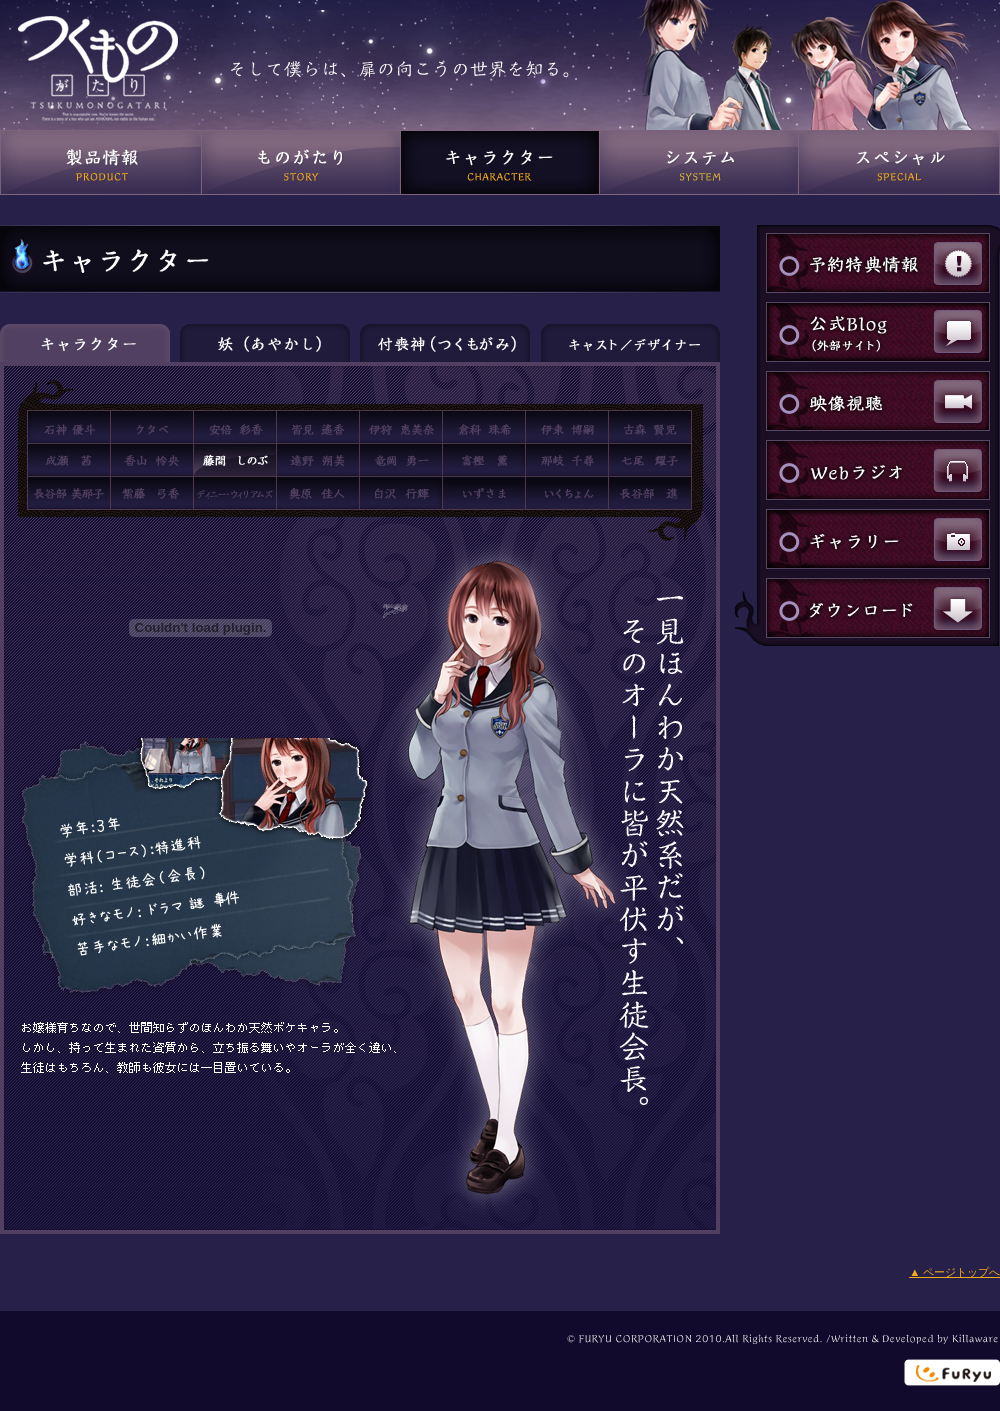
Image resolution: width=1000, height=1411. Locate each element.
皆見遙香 (318, 427)
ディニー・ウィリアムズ (235, 493)
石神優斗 (69, 427)
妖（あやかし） (265, 343)
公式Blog (878, 332)
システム (699, 162)
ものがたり (301, 162)
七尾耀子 (650, 460)
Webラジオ (878, 470)
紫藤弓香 (152, 493)
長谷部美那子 (69, 493)
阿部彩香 (235, 427)
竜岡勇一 (401, 460)
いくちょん (567, 493)
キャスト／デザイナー (630, 343)
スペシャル (899, 162)
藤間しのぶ (235, 460)
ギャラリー (878, 539)
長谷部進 (650, 493)
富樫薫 (484, 460)
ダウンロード (878, 608)
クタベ (152, 427)
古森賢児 (650, 427)
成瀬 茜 (69, 460)
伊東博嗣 (567, 427)
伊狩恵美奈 (401, 427)
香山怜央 (152, 460)
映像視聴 (878, 401)
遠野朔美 (318, 460)
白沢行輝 (401, 493)
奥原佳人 (318, 493)
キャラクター (500, 162)
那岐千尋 (567, 460)
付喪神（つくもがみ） (445, 343)
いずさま (484, 493)
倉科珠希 (484, 427)
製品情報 (101, 162)
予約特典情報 (878, 263)
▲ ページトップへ (954, 1272)
